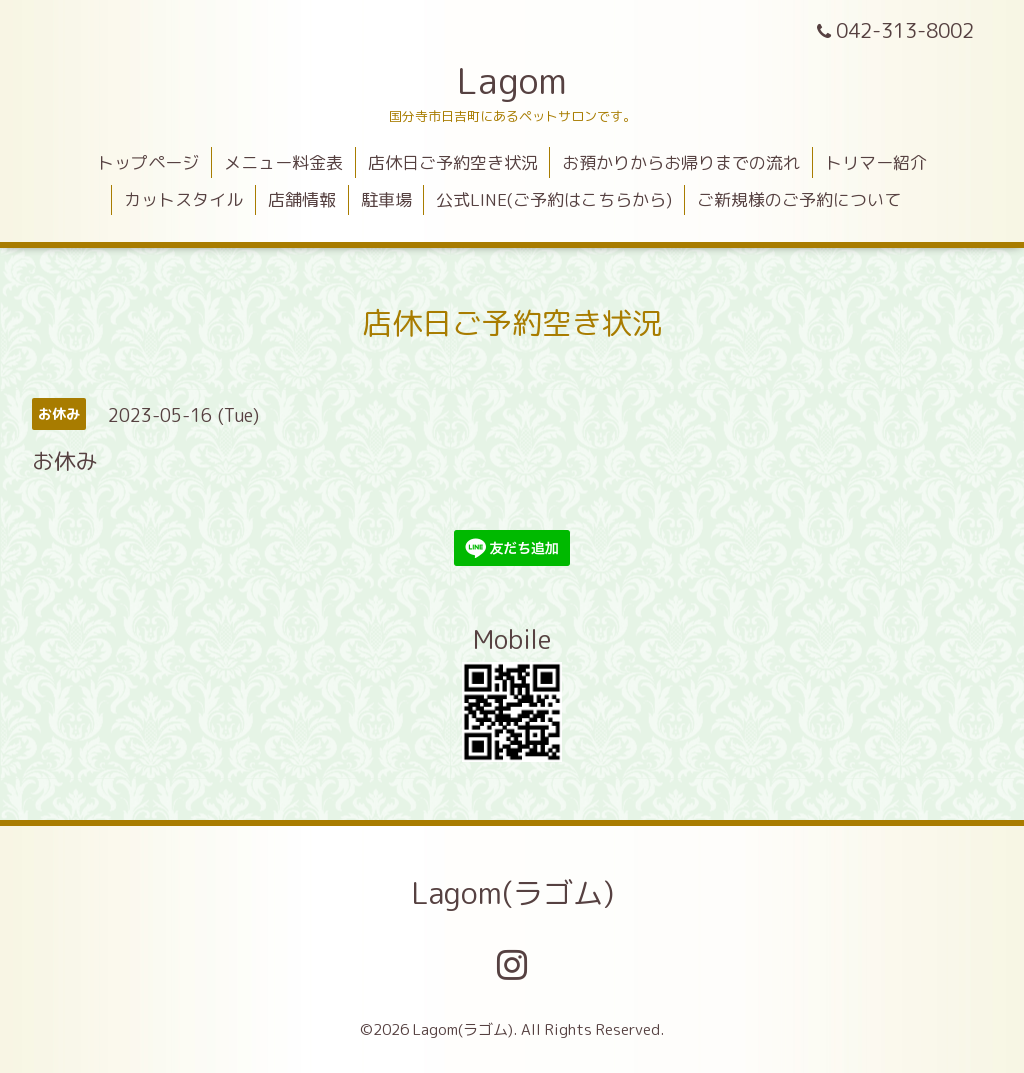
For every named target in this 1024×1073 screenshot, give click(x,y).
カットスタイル (183, 199)
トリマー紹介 (876, 162)
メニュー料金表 (283, 162)
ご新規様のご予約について (799, 199)
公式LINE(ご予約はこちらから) (554, 199)
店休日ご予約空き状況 (453, 162)
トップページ (148, 162)
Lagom (512, 80)
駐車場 (386, 199)
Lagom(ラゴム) (512, 893)
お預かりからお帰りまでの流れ (681, 162)
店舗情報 (302, 199)
